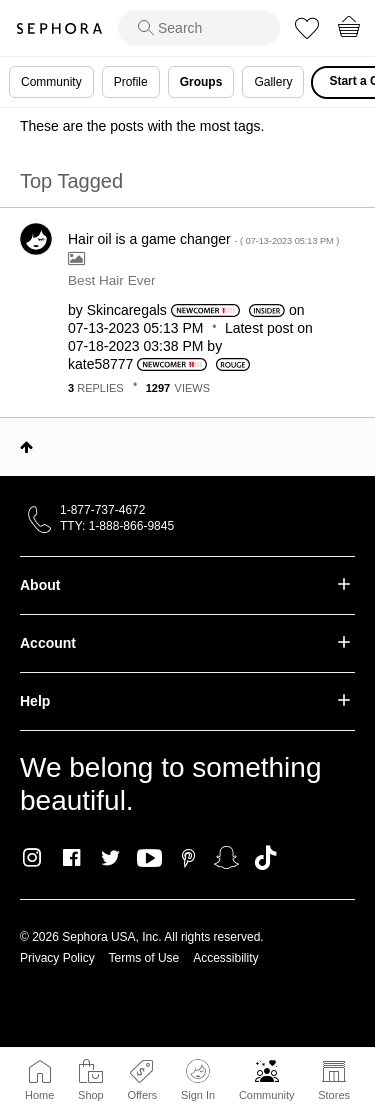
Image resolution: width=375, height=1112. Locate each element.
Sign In (198, 1080)
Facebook (71, 858)
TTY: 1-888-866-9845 (117, 526)
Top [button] (26, 447)
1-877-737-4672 (102, 510)
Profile (131, 82)
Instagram (32, 858)
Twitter (110, 858)
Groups (201, 82)
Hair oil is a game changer (203, 239)
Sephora (59, 28)
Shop (91, 1095)
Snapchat (226, 858)
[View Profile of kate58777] (100, 364)
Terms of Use (144, 958)
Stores (334, 1095)
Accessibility (225, 958)
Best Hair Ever (112, 280)
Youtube (149, 859)
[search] (199, 28)
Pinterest (188, 858)
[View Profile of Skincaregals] (127, 310)
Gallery (273, 82)
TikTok (265, 858)
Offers (142, 1095)
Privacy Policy (57, 958)
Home (39, 1095)
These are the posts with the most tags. (142, 126)
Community (267, 1095)
